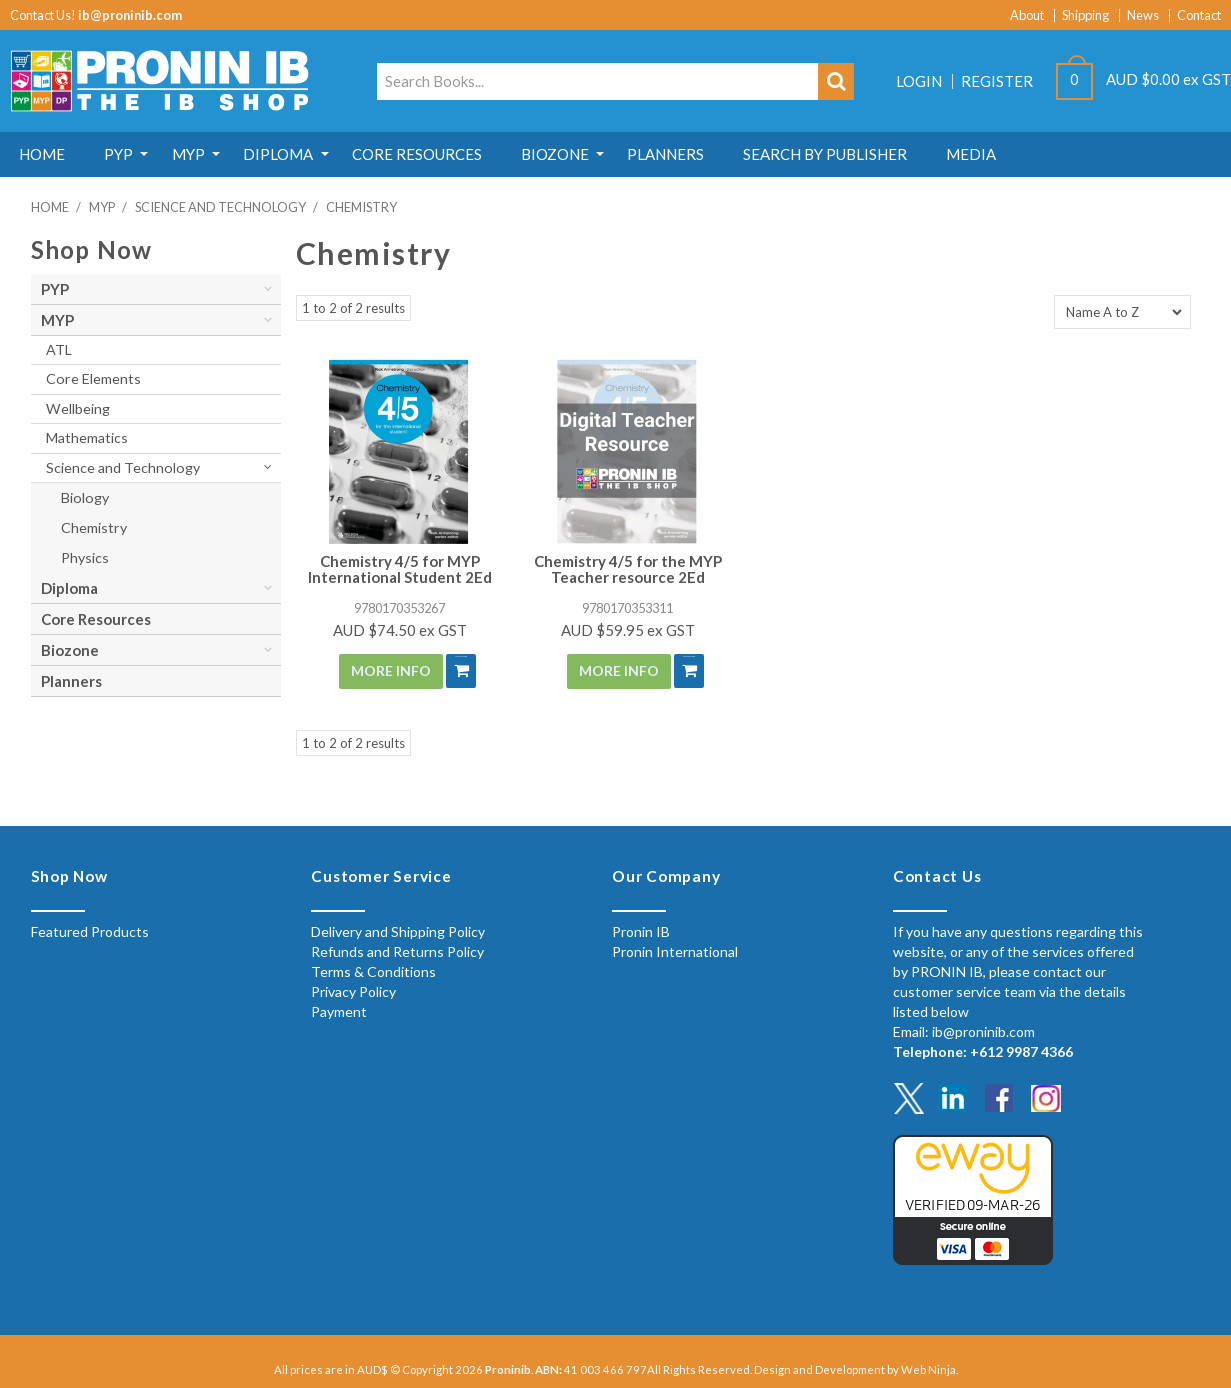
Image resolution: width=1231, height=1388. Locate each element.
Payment (339, 1009)
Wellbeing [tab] (78, 408)
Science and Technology (220, 207)
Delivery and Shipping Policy (398, 929)
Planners (739, 154)
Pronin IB (641, 929)
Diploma (318, 154)
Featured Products (90, 929)
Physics (85, 557)
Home (48, 154)
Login (919, 81)
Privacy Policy (353, 989)
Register (997, 81)
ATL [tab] (59, 349)
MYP (216, 154)
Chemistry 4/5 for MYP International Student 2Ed (400, 569)
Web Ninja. (929, 1367)
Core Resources (468, 154)
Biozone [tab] (70, 650)
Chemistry (94, 527)
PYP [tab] (55, 289)
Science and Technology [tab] (123, 467)
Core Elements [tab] (93, 378)
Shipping (1085, 15)
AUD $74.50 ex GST (400, 630)
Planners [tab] (71, 681)
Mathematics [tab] (87, 437)
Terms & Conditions (373, 969)
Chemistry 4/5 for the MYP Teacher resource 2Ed (628, 569)
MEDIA (1067, 154)
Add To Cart (453, 671)
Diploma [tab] (69, 588)
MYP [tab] (57, 320)
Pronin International (675, 949)
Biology (85, 497)
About (1027, 15)
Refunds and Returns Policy (397, 949)
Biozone (617, 154)
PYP (135, 154)
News (1143, 15)
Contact (1199, 15)
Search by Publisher (910, 154)
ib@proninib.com (130, 15)
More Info (382, 670)
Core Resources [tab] (96, 619)
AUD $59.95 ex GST (628, 630)
